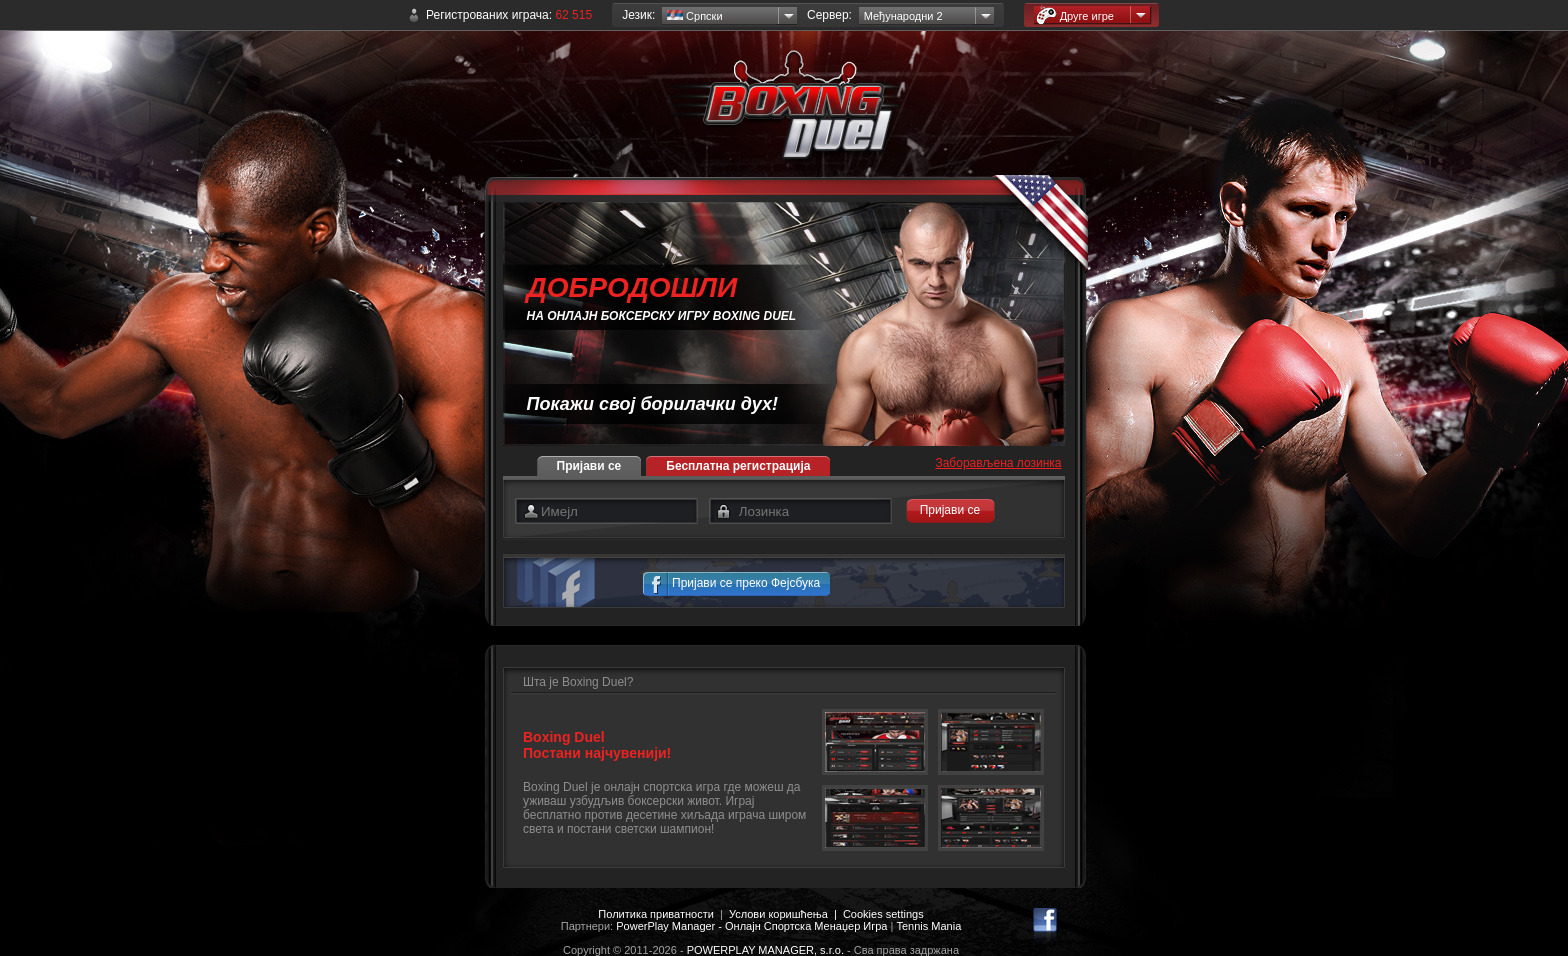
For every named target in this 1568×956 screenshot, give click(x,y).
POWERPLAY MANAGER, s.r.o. (765, 950)
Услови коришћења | (786, 914)
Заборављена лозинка (998, 463)
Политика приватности (655, 914)
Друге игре (1075, 15)
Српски (695, 16)
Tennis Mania (928, 926)
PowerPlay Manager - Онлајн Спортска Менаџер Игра (751, 926)
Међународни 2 (903, 16)
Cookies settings (883, 914)
